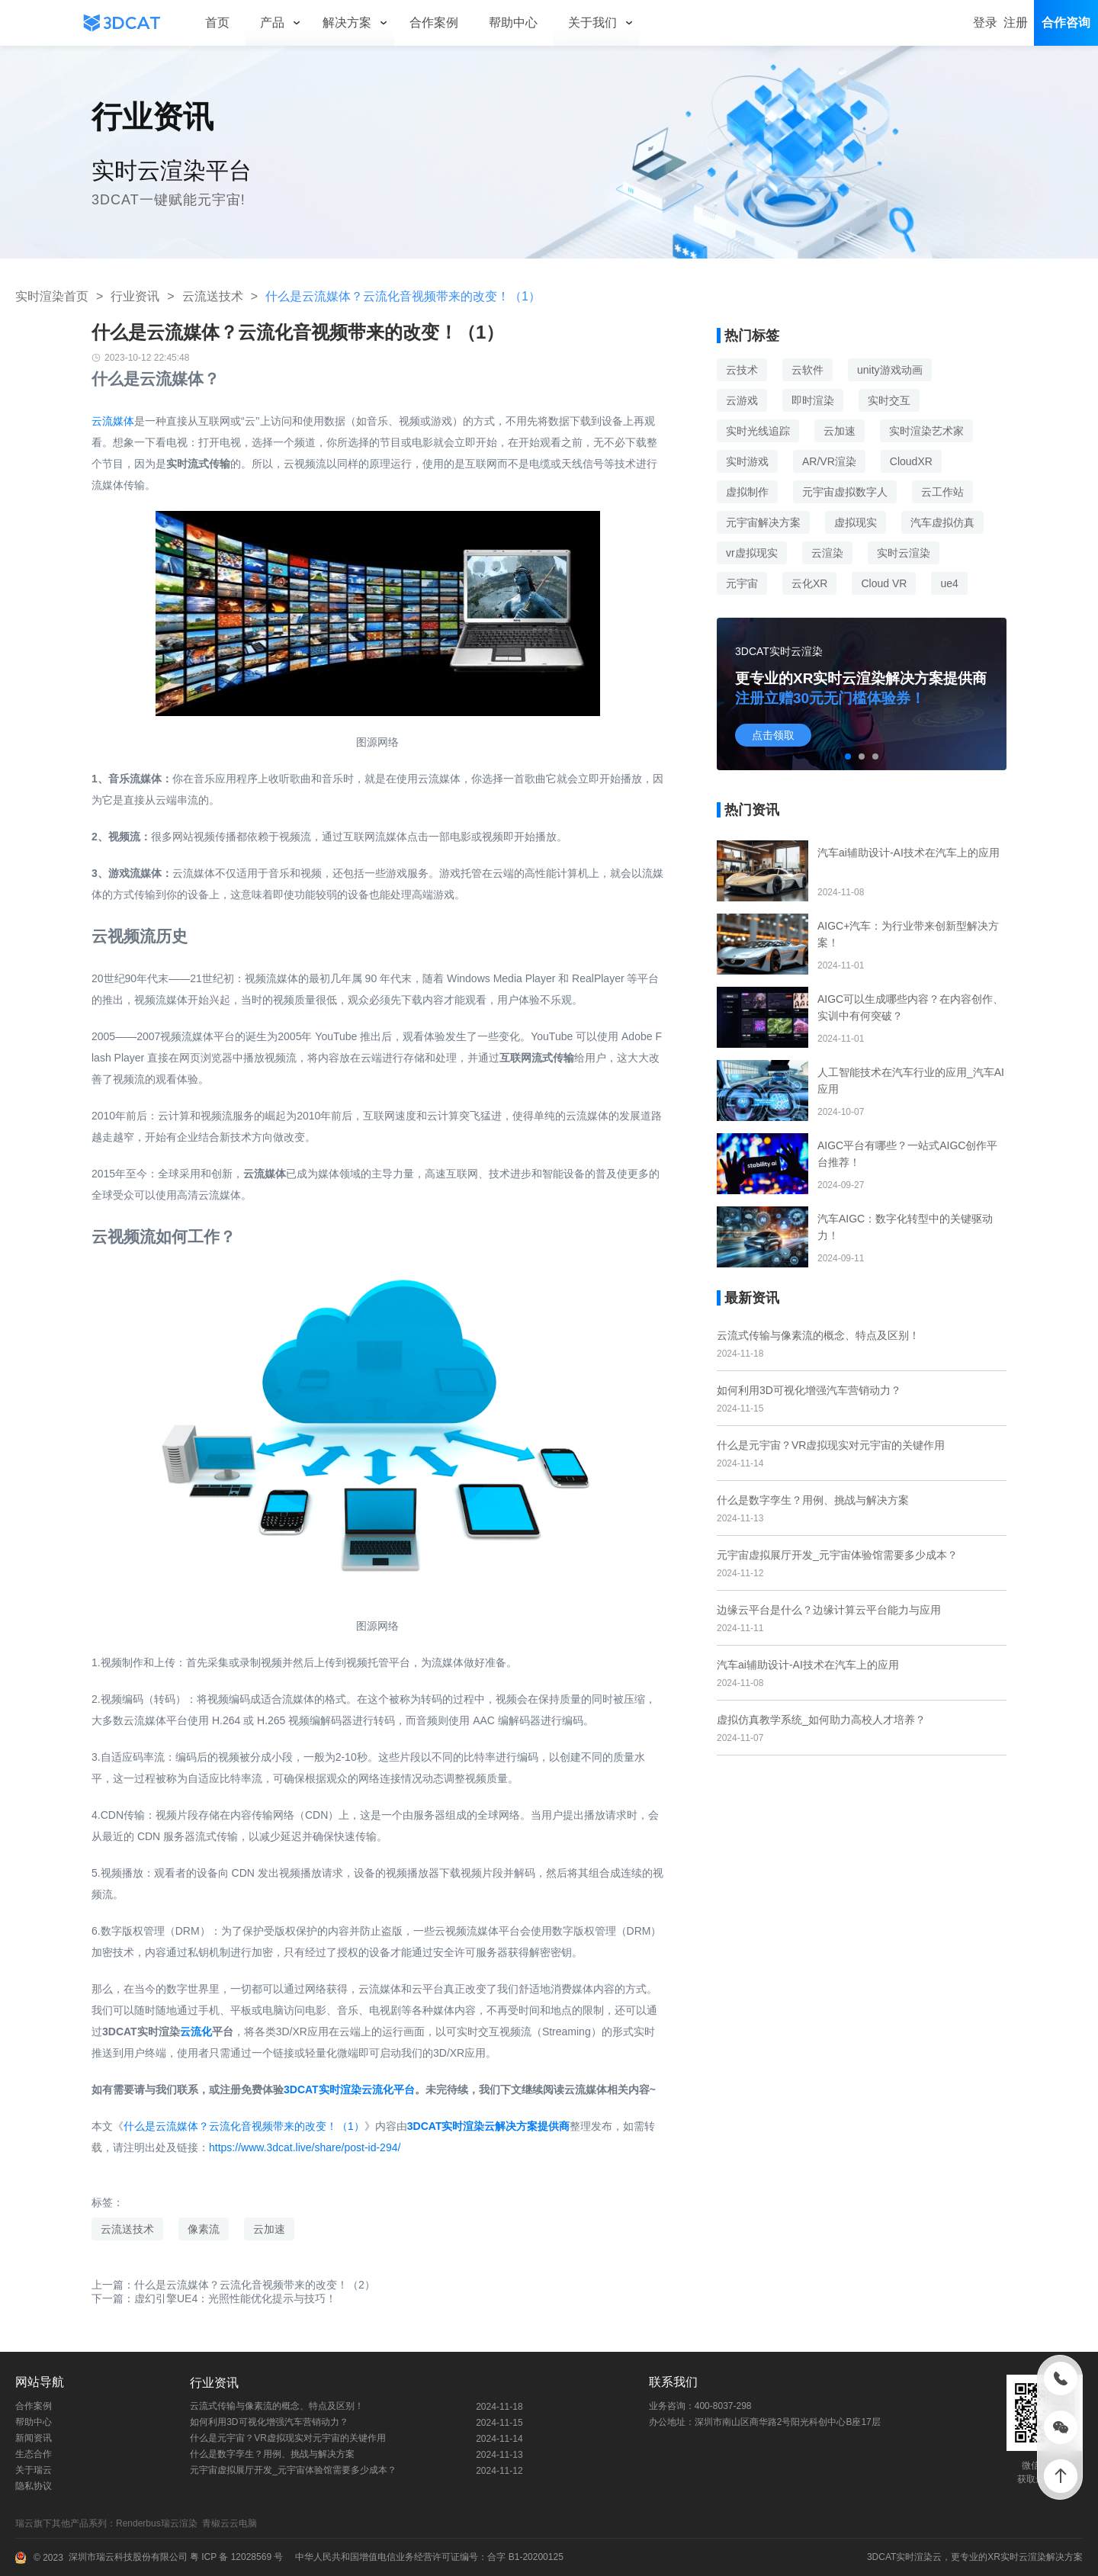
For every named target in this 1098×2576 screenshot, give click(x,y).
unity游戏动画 (890, 370)
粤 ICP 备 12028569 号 (236, 2557)
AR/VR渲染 (829, 461)
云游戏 (742, 400)
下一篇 (214, 2298)
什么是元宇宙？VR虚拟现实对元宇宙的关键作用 (831, 1445)
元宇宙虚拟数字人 (845, 492)
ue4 (949, 583)
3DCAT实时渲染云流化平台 (349, 2089)
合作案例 (33, 2406)
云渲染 (827, 553)
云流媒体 (113, 421)
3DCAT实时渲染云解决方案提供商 (488, 2126)
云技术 (742, 370)
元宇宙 (742, 583)
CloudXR (911, 461)
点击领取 (773, 735)
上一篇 (233, 2285)
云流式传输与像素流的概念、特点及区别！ (818, 1335)
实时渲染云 (919, 2557)
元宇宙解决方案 (763, 522)
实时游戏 (747, 461)
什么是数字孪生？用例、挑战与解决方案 (813, 1500)
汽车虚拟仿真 (942, 522)
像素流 (204, 2229)
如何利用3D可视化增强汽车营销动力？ (809, 1390)
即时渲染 (812, 400)
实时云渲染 (903, 553)
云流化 (196, 2031)
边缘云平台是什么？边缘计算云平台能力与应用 (829, 1610)
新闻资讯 (33, 2438)
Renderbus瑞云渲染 (159, 2523)
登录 (985, 22)
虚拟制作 (747, 492)
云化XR (809, 583)
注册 (1015, 22)
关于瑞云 (33, 2470)
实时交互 (889, 400)
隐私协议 (33, 2486)
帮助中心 (33, 2422)
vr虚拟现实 (752, 553)
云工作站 (942, 492)
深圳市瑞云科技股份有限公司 (128, 2557)
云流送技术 (212, 296)
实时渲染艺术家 (926, 431)
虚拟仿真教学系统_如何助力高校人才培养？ (821, 1720)
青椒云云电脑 (232, 2523)
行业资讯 (135, 296)
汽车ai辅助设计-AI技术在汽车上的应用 (808, 1665)
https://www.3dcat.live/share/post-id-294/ (304, 2147)
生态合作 (33, 2454)
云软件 (807, 370)
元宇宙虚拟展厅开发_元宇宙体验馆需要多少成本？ (837, 1555)
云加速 (269, 2229)
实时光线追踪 (758, 431)
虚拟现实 (855, 522)
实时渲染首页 (51, 296)
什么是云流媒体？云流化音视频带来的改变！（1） (244, 2126)
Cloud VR (884, 583)
